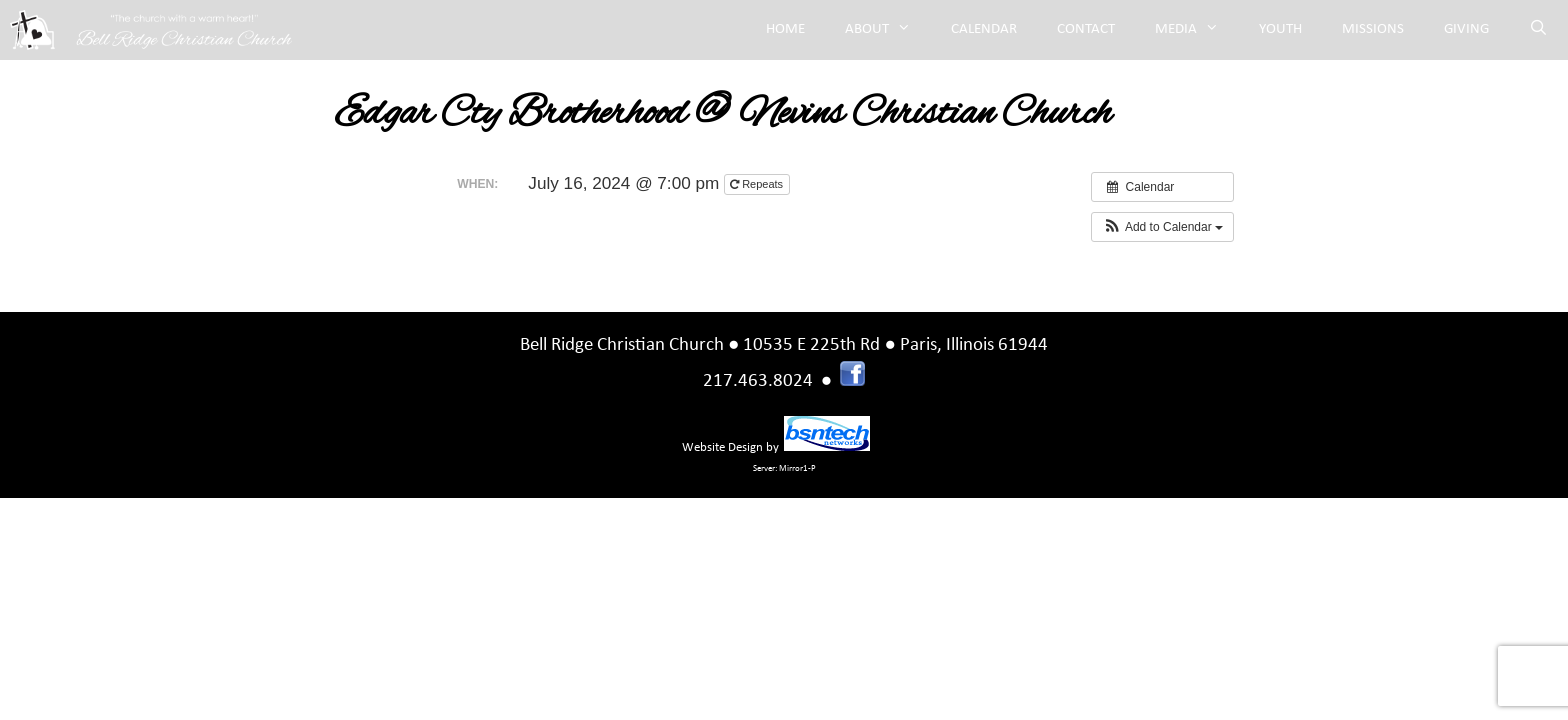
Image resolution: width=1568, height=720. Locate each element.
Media (1197, 30)
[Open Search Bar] (1538, 30)
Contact (1086, 29)
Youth (1280, 29)
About (888, 30)
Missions (1373, 29)
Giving (1466, 29)
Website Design (722, 447)
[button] (1162, 227)
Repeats (758, 184)
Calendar (984, 29)
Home (785, 29)
